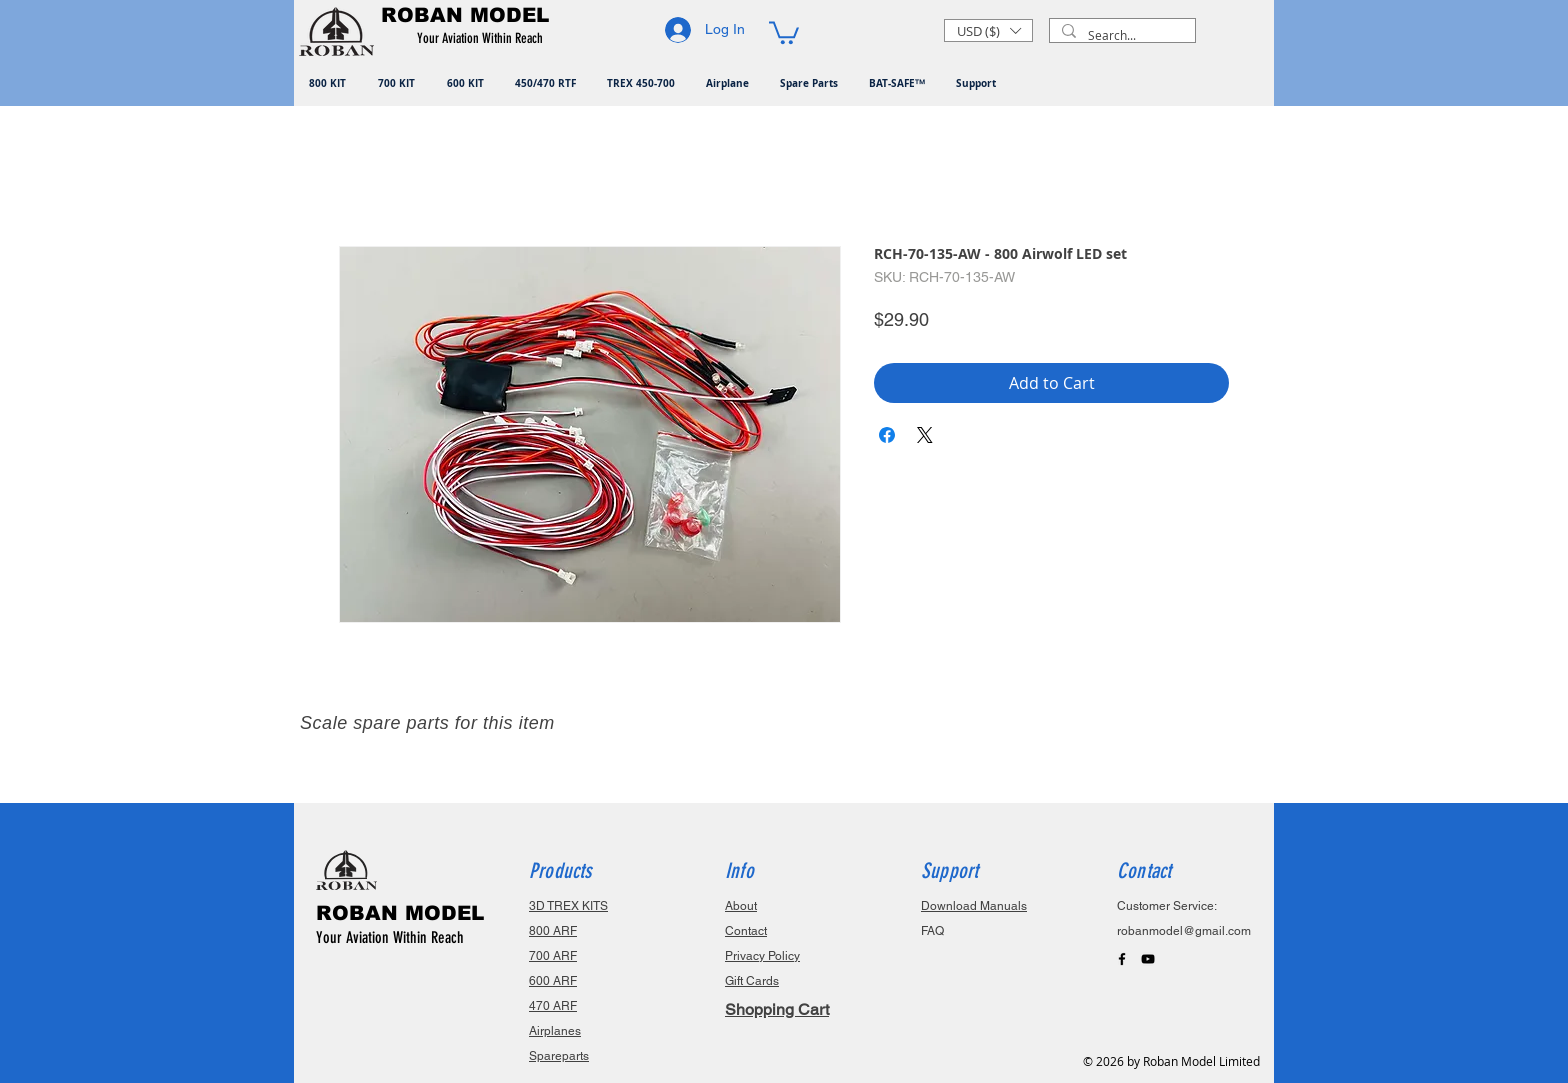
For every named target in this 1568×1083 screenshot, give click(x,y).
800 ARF (553, 931)
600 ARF (553, 981)
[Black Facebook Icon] (1122, 959)
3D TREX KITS (568, 906)
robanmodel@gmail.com (1184, 931)
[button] (483, 39)
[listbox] (988, 30)
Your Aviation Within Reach (390, 937)
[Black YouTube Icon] (1148, 959)
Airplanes (555, 1031)
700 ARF (553, 956)
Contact (746, 931)
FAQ (932, 931)
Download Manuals (974, 906)
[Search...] (1120, 35)
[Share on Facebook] (887, 435)
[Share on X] (925, 435)
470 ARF (553, 1006)
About (741, 906)
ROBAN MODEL (400, 913)
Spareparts (559, 1056)
